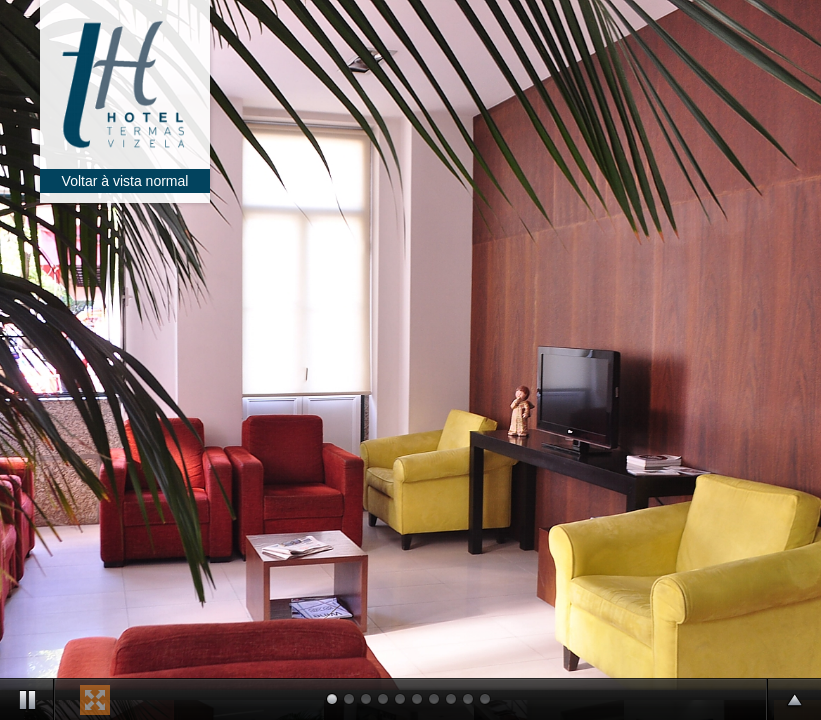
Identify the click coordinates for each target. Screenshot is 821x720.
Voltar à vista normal (125, 181)
